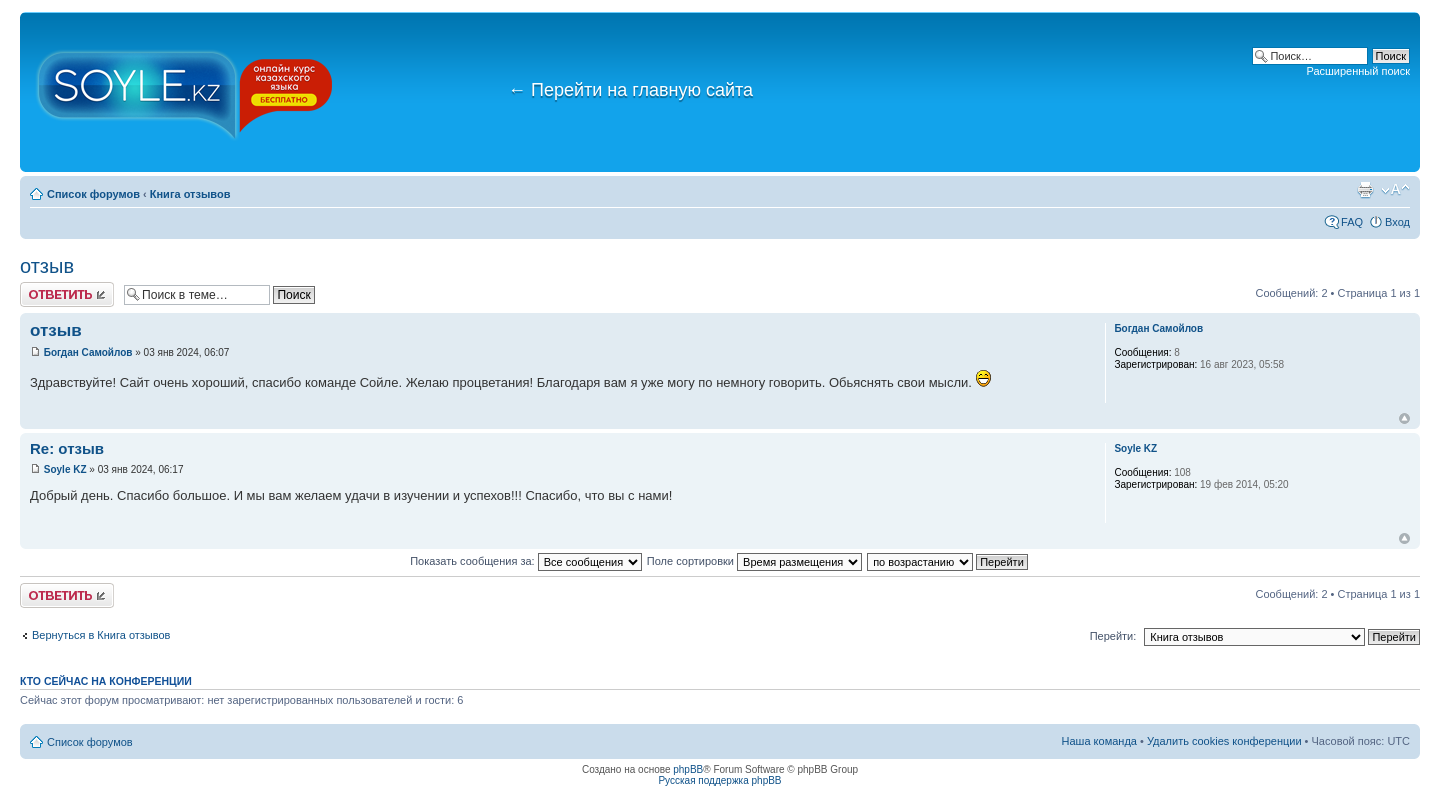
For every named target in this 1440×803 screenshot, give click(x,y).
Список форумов (93, 194)
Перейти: (1113, 636)
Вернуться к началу (1404, 418)
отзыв (47, 266)
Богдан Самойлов (88, 352)
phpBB (688, 769)
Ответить (67, 294)
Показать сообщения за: (526, 561)
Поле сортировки (754, 561)
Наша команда (1099, 741)
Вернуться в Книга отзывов (101, 635)
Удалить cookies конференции (1224, 741)
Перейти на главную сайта (630, 90)
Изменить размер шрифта (1395, 190)
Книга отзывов (190, 194)
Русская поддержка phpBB (719, 780)
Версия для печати (1365, 190)
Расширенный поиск (1358, 71)
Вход (1397, 222)
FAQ (1352, 222)
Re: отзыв (67, 448)
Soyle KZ (65, 469)
